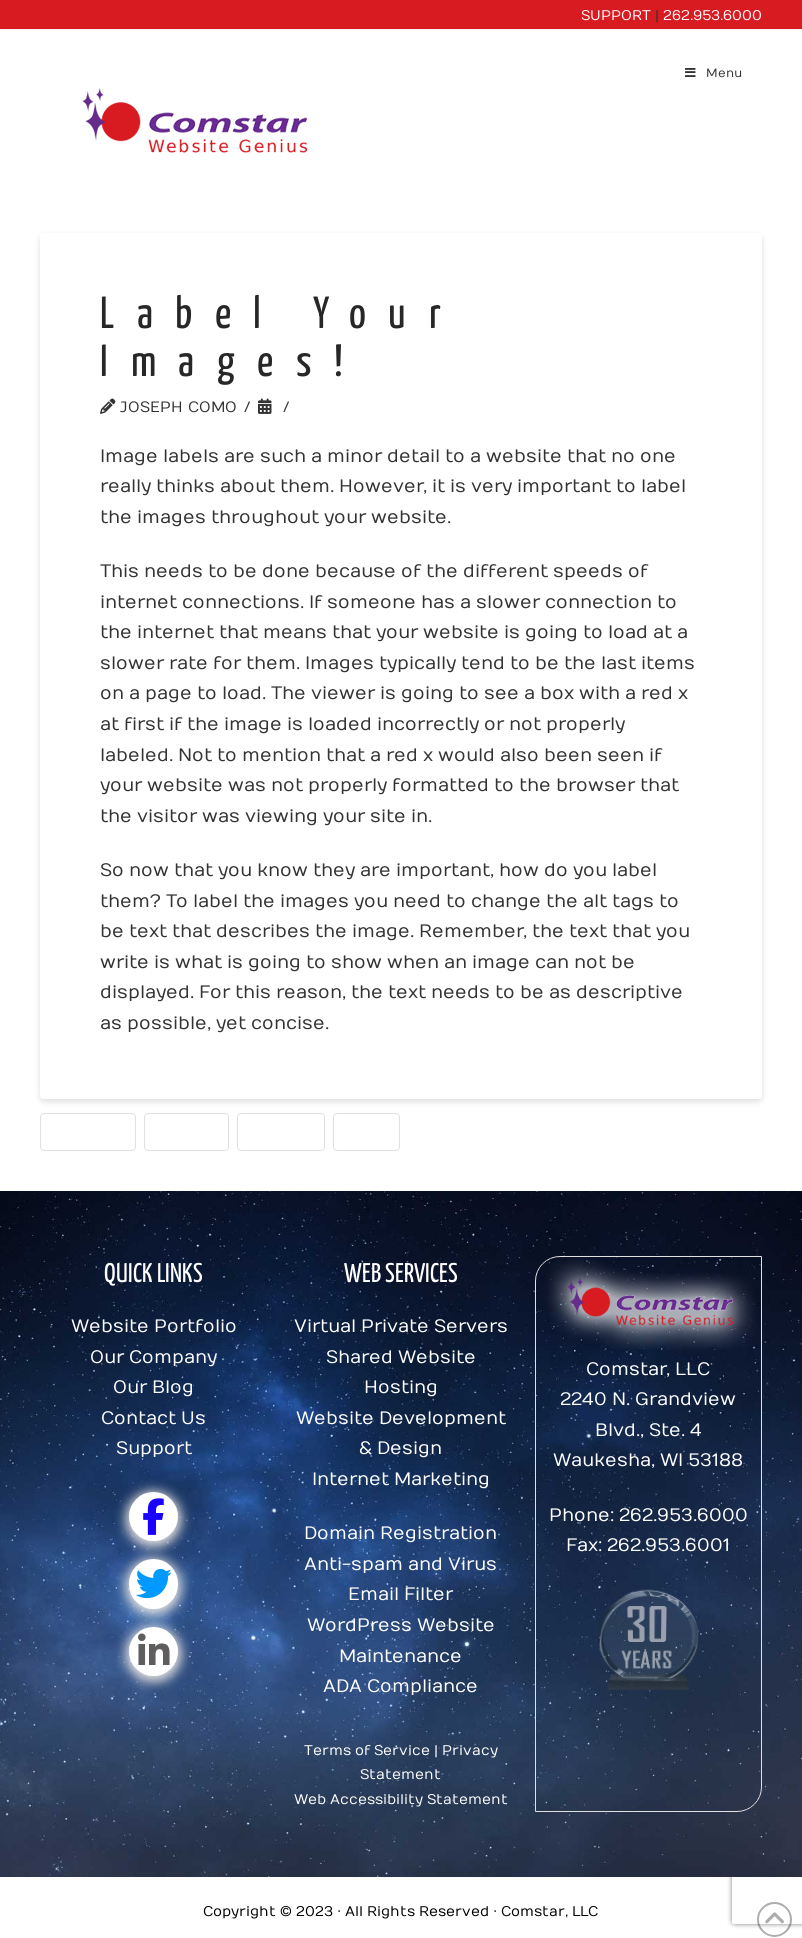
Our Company (153, 1357)
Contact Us (153, 1418)
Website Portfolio (154, 1326)
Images (186, 1131)
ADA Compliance (400, 1686)
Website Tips (356, 407)
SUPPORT (616, 15)
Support (154, 1448)
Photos (281, 1131)
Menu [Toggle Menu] (712, 73)
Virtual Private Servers (401, 1326)
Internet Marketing (401, 1479)
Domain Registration (400, 1533)
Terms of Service (367, 1750)
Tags (366, 1131)
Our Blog (153, 1387)
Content (88, 1131)
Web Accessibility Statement (401, 1799)
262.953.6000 (712, 15)
